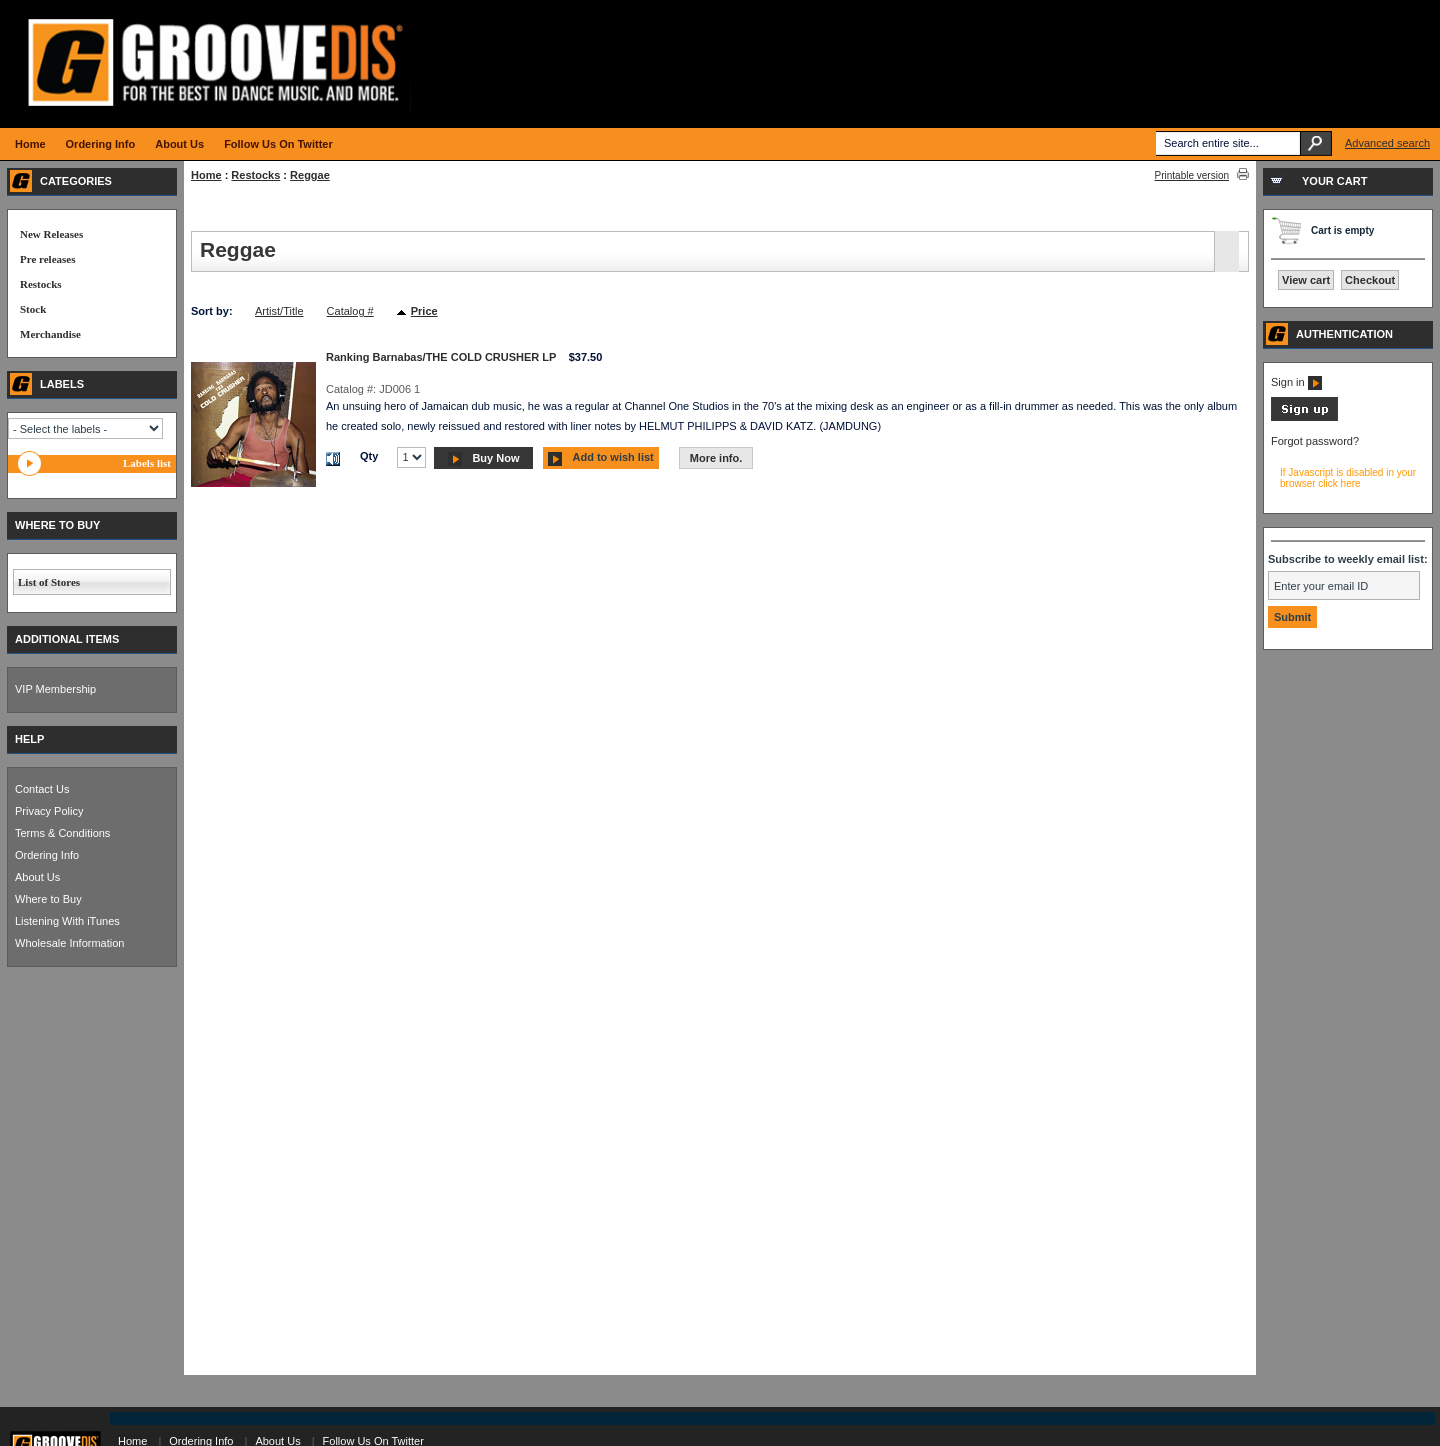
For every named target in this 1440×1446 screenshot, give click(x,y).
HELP (29, 739)
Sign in (1296, 382)
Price (424, 311)
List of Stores (49, 582)
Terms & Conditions (62, 833)
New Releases (51, 234)
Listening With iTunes (67, 921)
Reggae (310, 175)
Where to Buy (48, 899)
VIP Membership (55, 689)
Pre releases (47, 259)
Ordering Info (47, 855)
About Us (37, 877)
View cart (1306, 280)
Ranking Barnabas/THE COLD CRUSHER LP (441, 357)
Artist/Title (279, 311)
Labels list (147, 463)
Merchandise (50, 334)
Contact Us (42, 789)
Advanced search (1387, 143)
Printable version (1192, 175)
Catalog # (350, 311)
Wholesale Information (69, 943)
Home (206, 175)
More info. (716, 458)
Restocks (255, 175)
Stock (33, 309)
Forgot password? (1315, 441)
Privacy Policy (49, 811)
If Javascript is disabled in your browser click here (1348, 478)
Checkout (1370, 280)
